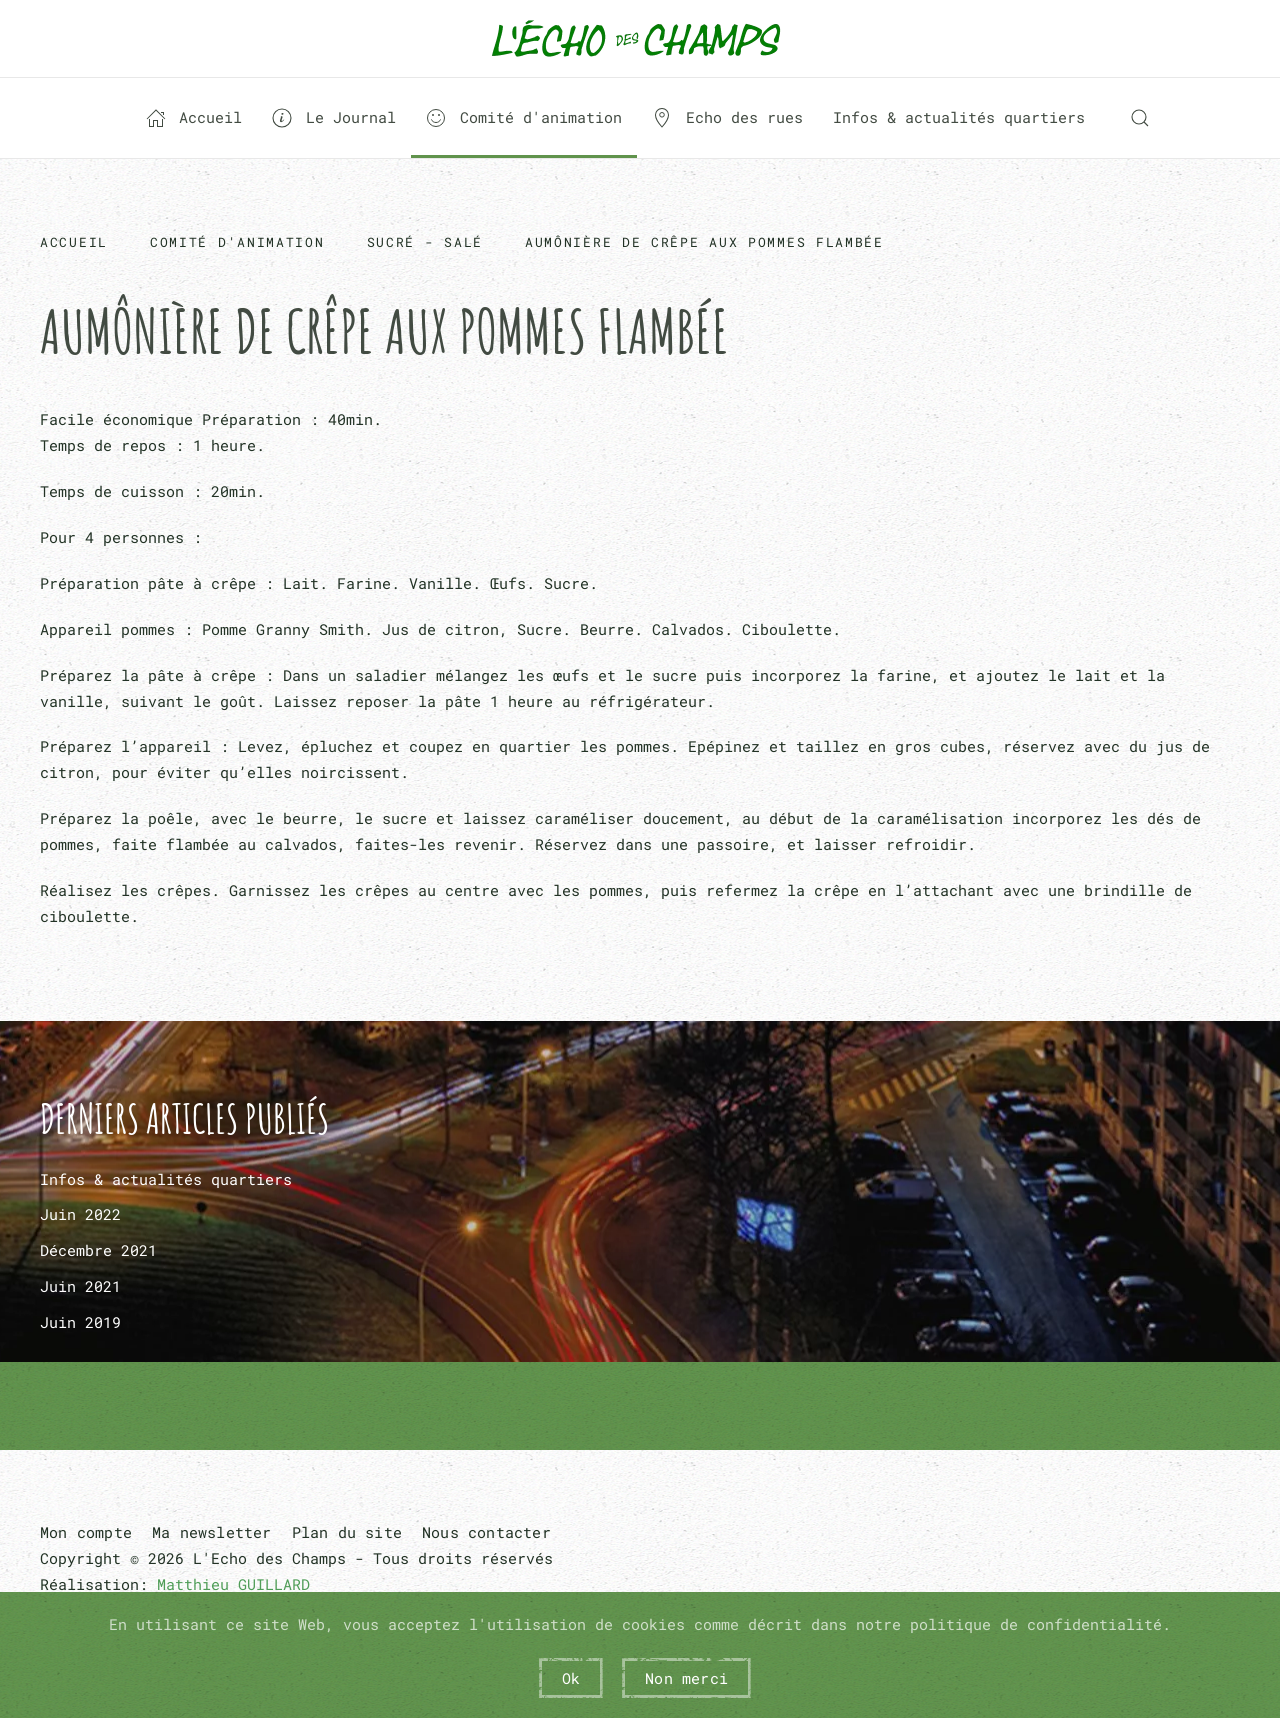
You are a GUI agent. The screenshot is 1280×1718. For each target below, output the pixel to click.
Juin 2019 (80, 1322)
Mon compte (86, 1532)
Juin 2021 (80, 1286)
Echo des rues (727, 117)
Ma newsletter (212, 1532)
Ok (571, 1678)
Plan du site (347, 1532)
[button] (1140, 118)
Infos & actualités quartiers (959, 117)
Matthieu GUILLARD (233, 1584)
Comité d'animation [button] (524, 117)
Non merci (686, 1678)
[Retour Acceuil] (640, 38)
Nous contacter (486, 1532)
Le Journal (334, 117)
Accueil (194, 117)
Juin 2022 (80, 1214)
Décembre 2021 (98, 1250)
